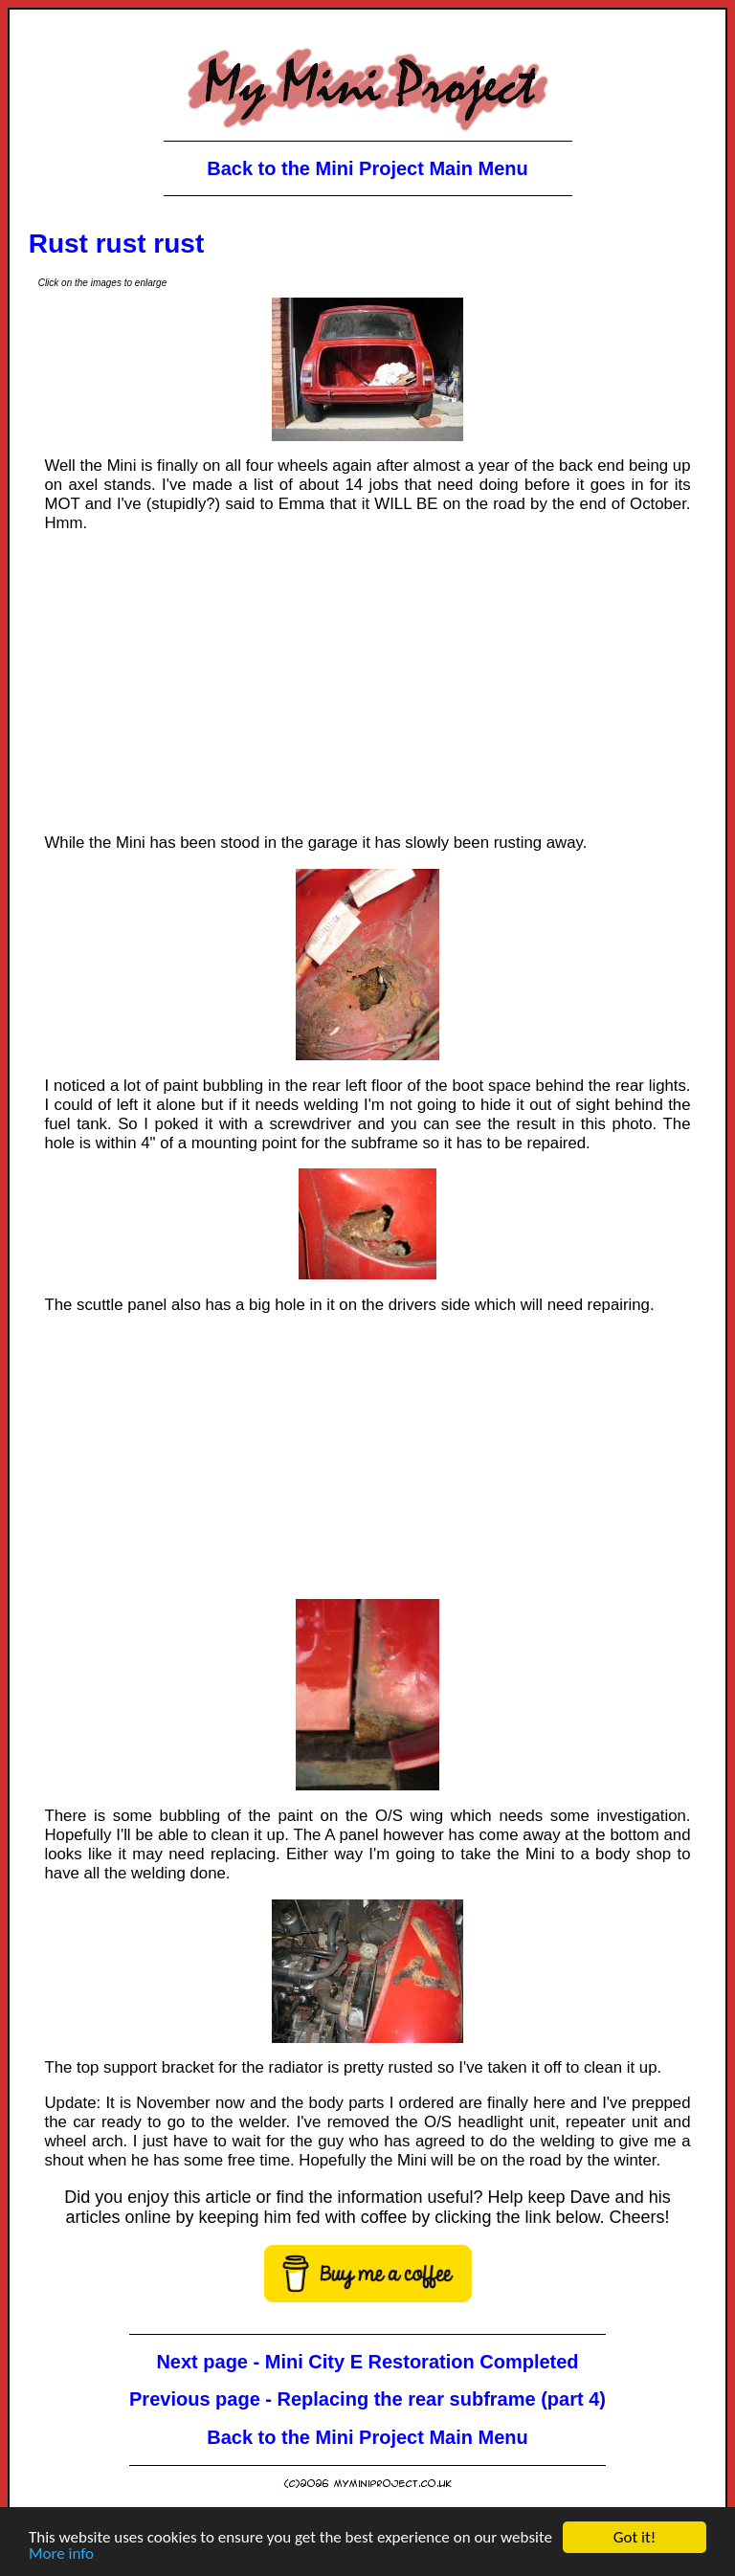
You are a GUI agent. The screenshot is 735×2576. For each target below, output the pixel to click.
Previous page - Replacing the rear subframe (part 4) (367, 2398)
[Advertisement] (368, 683)
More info (61, 2554)
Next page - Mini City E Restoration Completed (367, 2361)
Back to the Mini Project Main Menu (367, 168)
